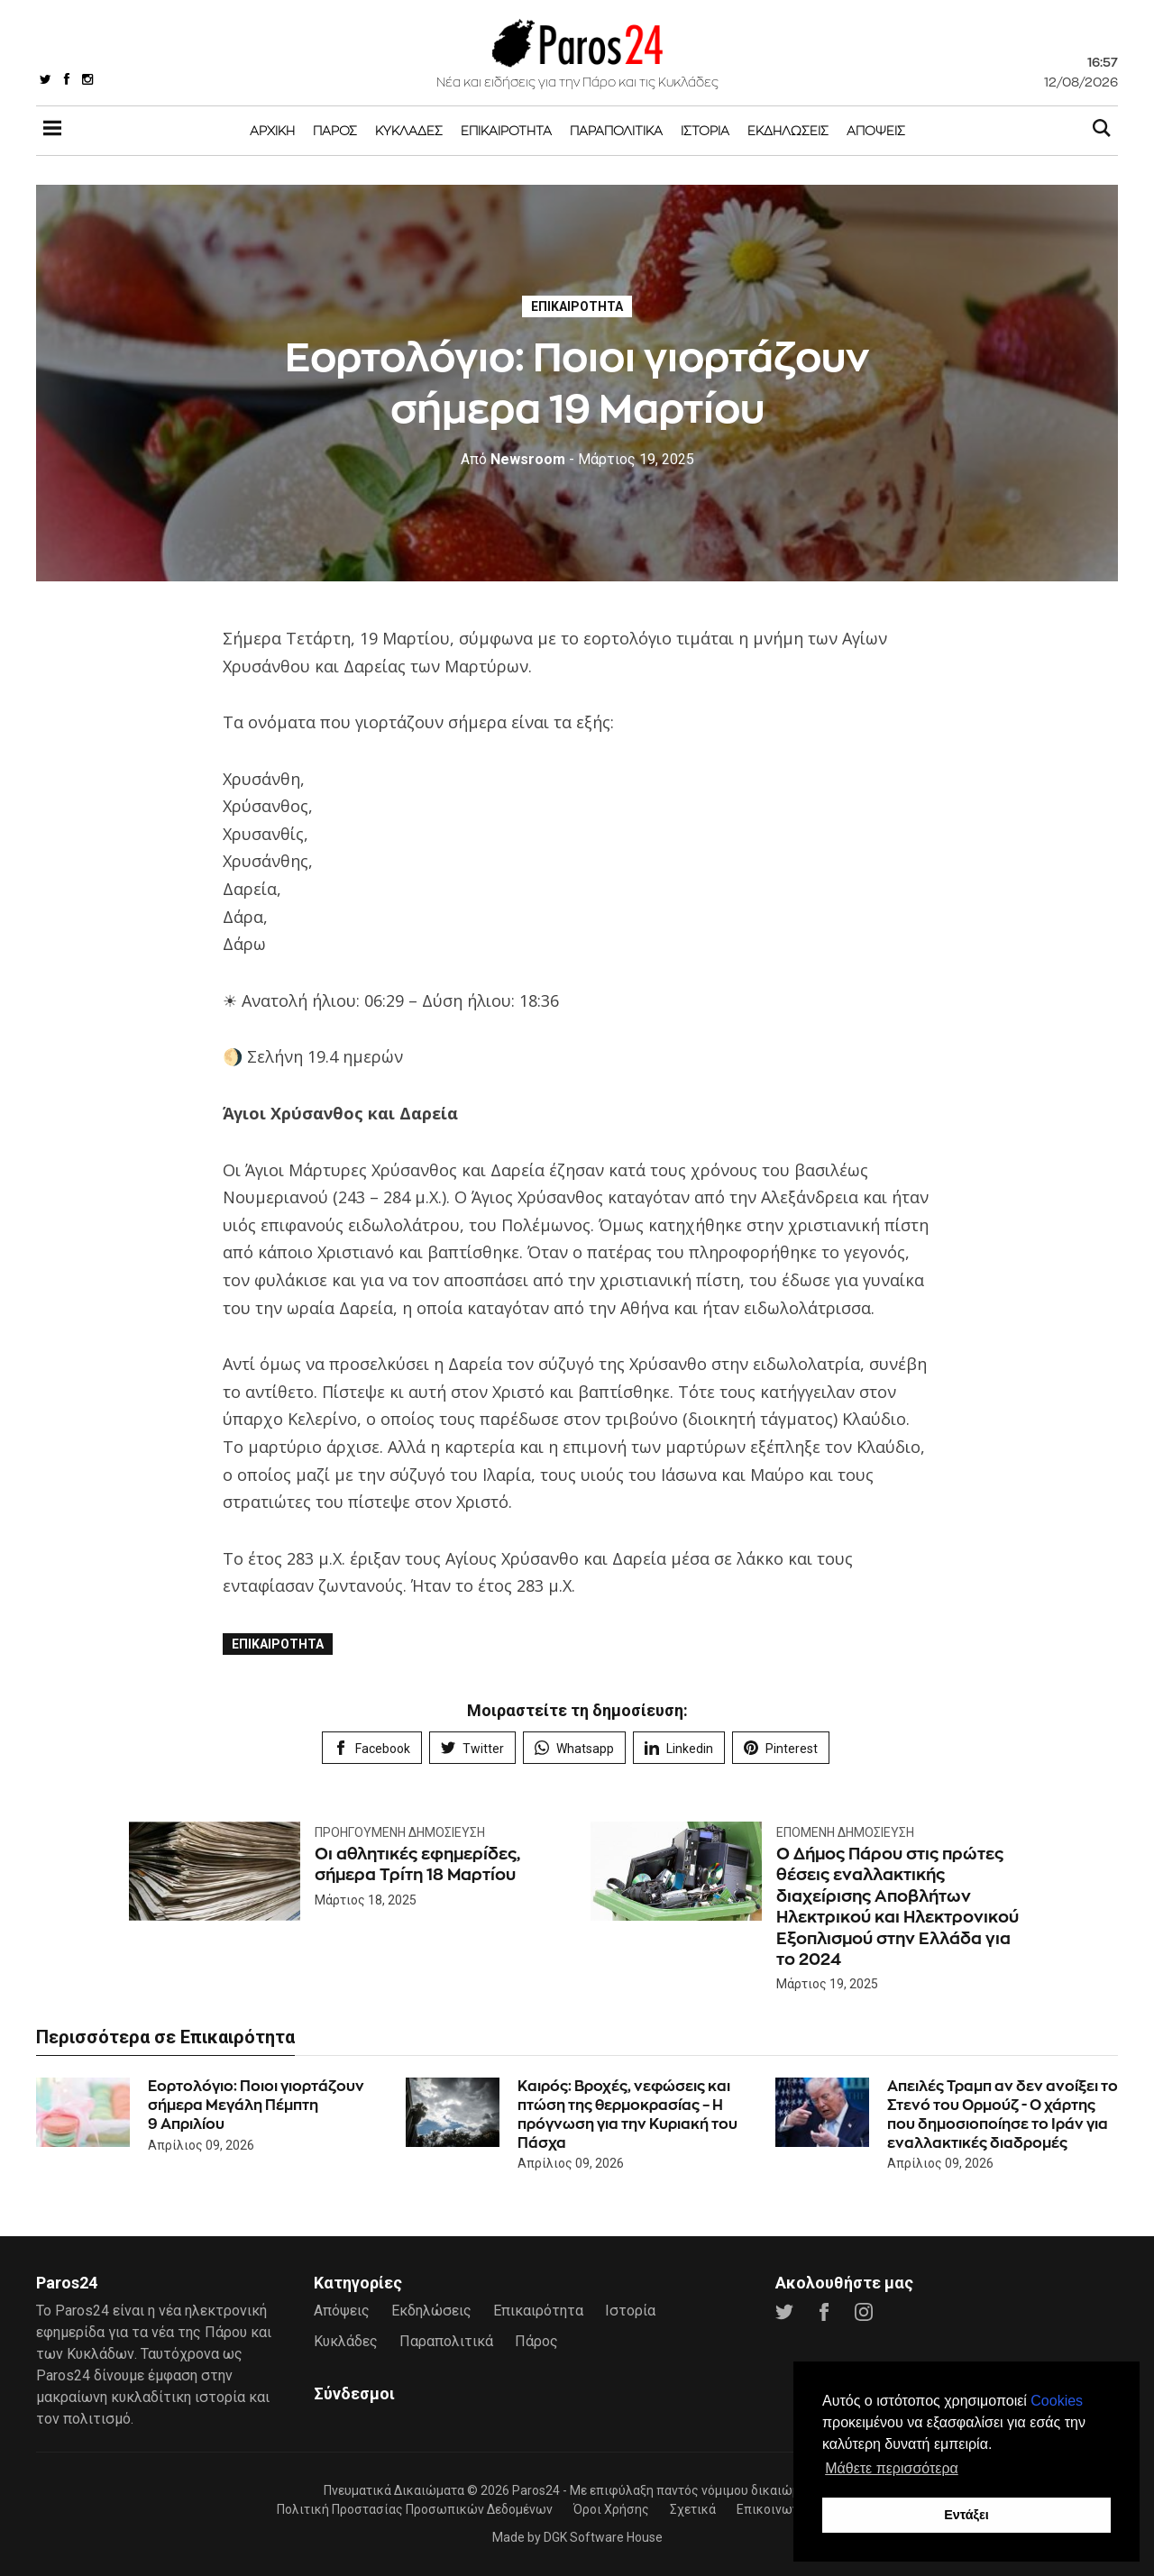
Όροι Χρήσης (611, 2509)
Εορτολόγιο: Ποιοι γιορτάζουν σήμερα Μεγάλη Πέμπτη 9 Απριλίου (256, 2105)
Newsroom (513, 459)
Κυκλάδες (409, 130)
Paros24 (536, 2490)
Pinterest (781, 1748)
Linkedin (679, 1748)
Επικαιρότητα (506, 130)
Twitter (472, 1748)
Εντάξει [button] (966, 2514)
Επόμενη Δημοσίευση (845, 1832)
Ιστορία (705, 130)
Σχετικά (693, 2509)
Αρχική (272, 130)
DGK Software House (603, 2537)
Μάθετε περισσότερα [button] (891, 2468)
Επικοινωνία (774, 2509)
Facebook (372, 1748)
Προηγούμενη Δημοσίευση (400, 1832)
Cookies (1056, 2400)
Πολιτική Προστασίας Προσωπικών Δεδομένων (415, 2509)
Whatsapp (574, 1748)
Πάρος (335, 130)
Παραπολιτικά (616, 130)
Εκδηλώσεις (788, 130)
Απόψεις (876, 130)
